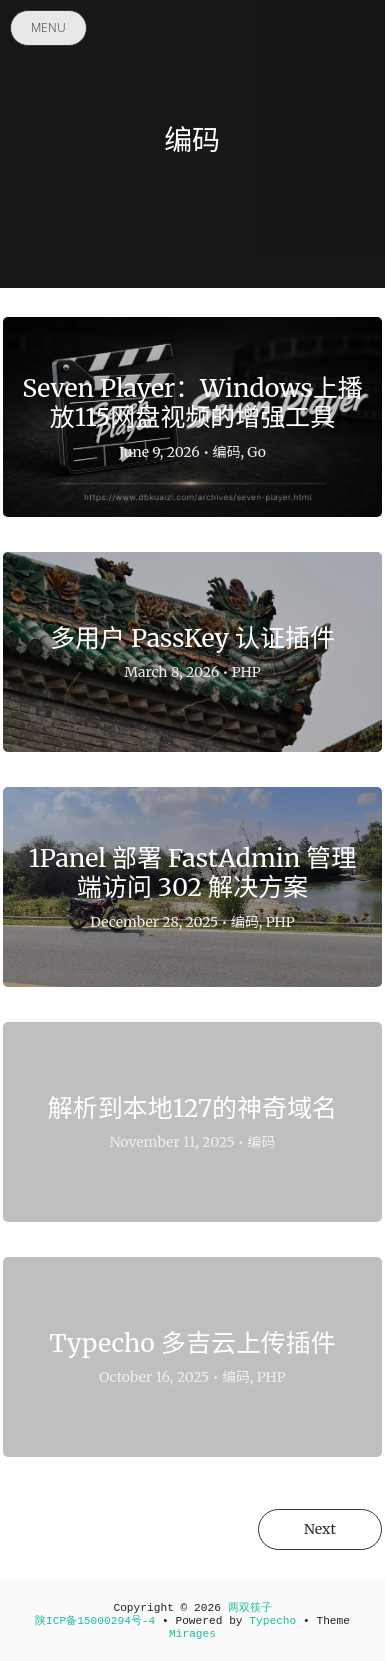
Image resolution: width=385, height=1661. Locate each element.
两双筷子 (250, 1608)
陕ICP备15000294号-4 (95, 1621)
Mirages (192, 1634)
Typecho (272, 1621)
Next (320, 1529)
